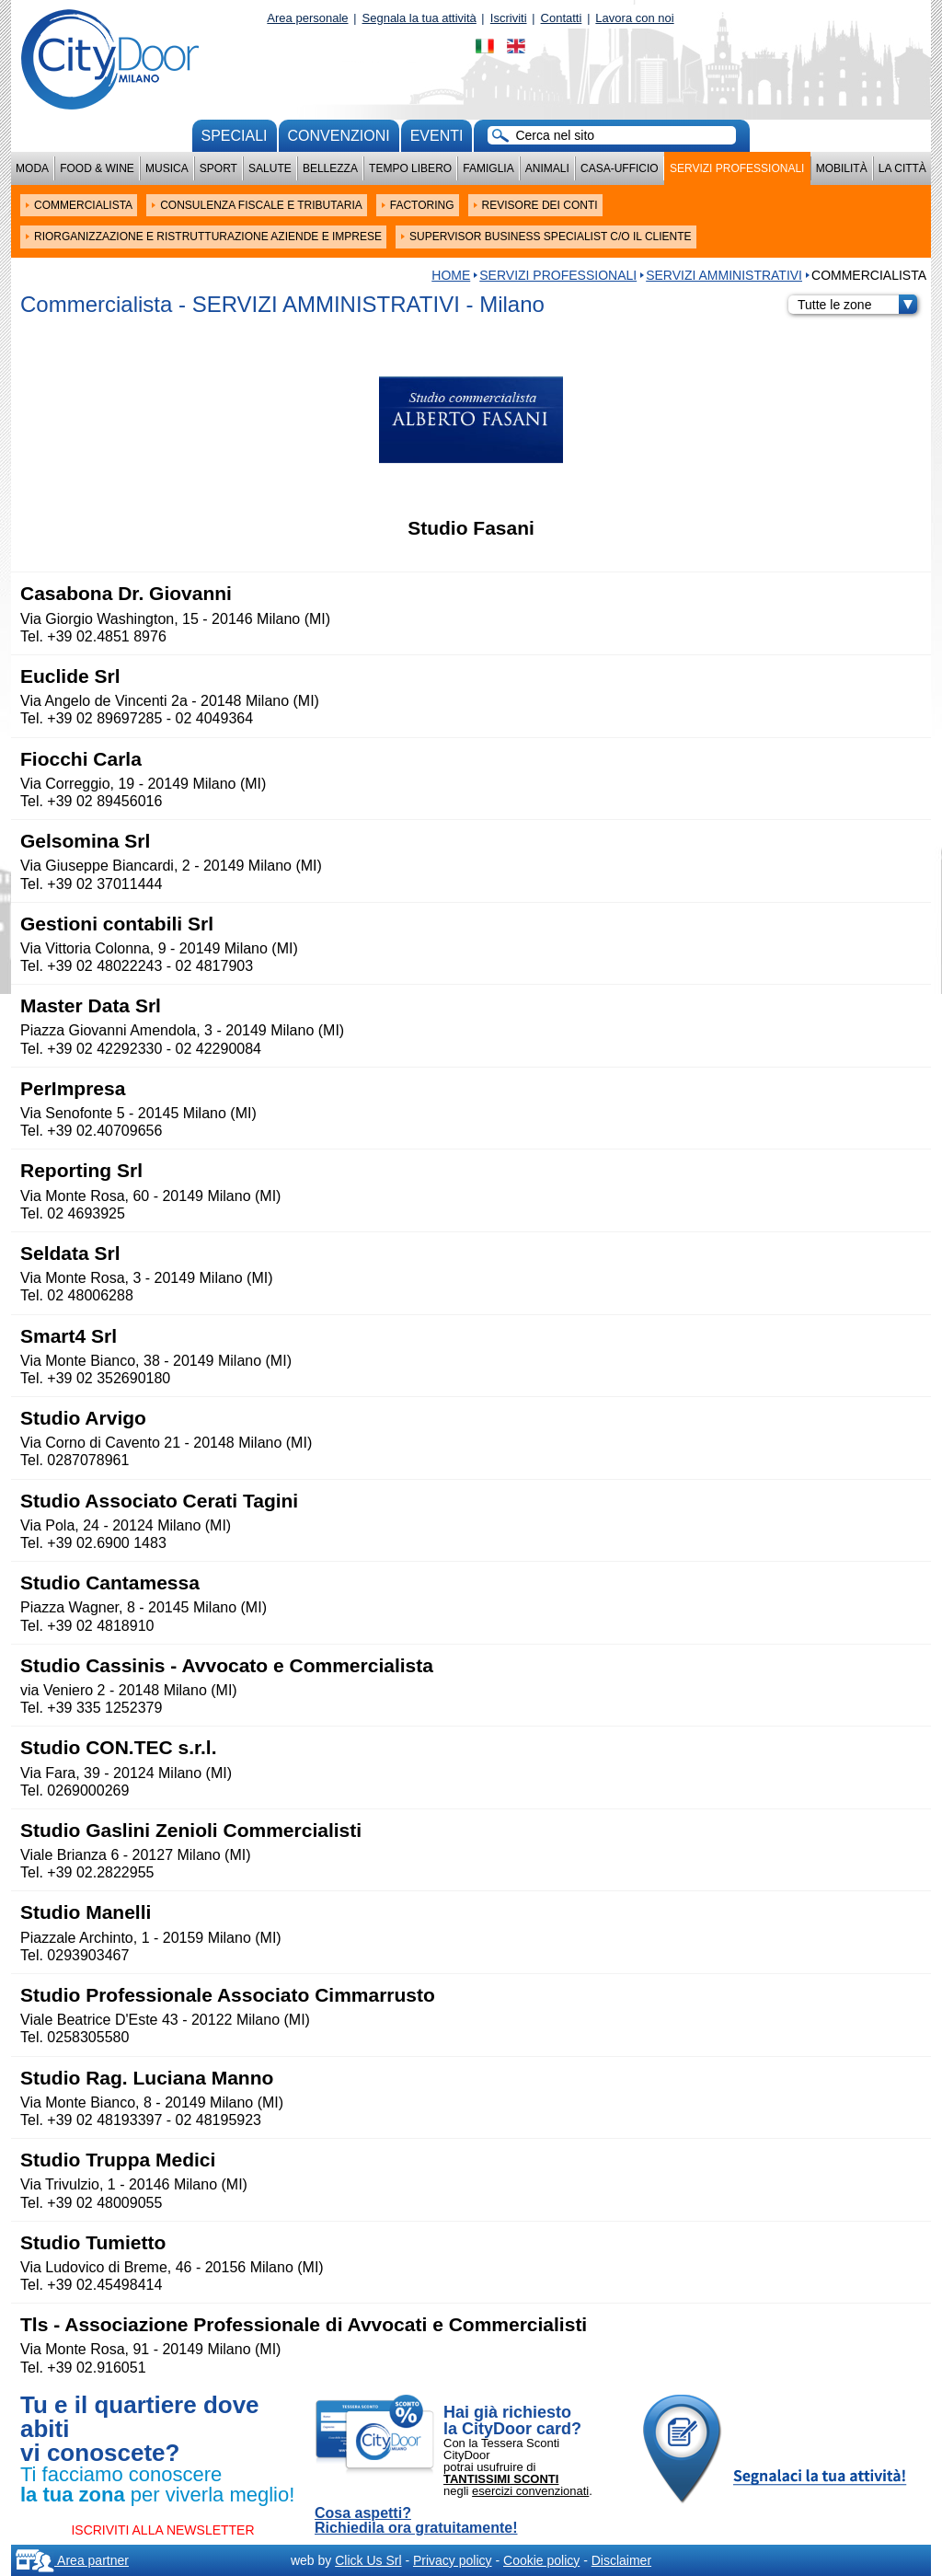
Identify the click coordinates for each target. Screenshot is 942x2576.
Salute (270, 168)
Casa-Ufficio (619, 168)
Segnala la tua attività (419, 18)
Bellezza (330, 168)
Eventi (437, 136)
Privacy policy (452, 2560)
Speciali (234, 136)
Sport (218, 168)
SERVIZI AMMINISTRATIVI (724, 275)
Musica (167, 168)
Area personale (307, 18)
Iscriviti (508, 18)
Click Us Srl (368, 2560)
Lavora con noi (634, 18)
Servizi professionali (737, 168)
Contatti (561, 18)
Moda (32, 168)
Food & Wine (97, 168)
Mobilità (841, 168)
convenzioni (339, 136)
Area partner (72, 2560)
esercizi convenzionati (530, 2491)
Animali (547, 168)
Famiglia (488, 168)
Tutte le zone (857, 304)
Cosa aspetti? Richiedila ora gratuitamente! (416, 2521)
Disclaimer (621, 2560)
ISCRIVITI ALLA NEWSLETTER (162, 2530)
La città (902, 168)
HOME (450, 275)
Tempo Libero (410, 168)
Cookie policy (541, 2560)
